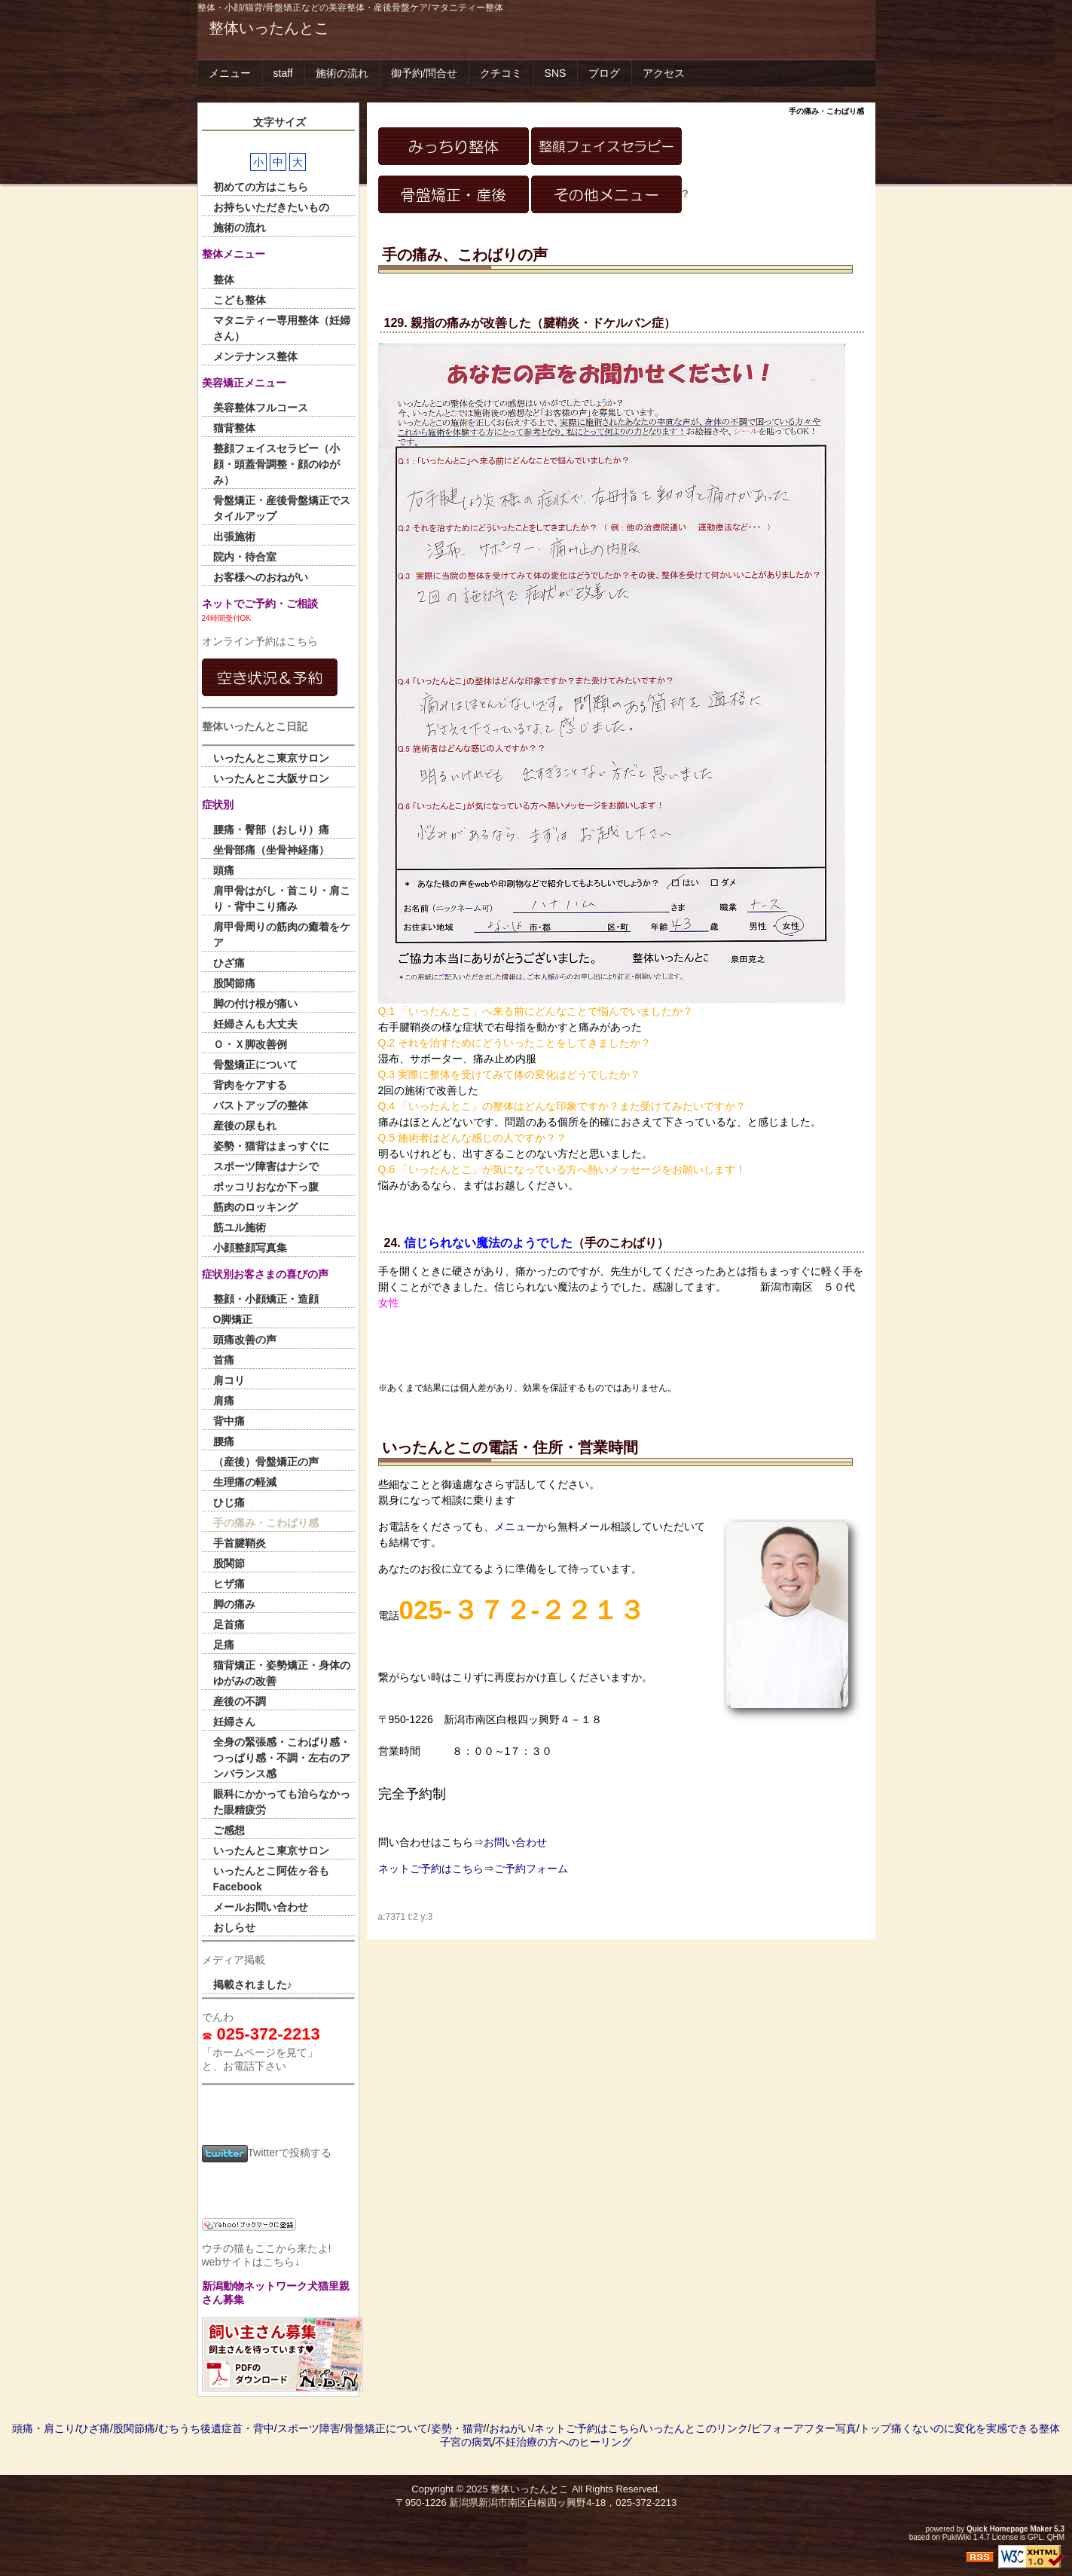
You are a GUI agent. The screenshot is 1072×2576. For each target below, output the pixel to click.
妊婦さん (234, 1722)
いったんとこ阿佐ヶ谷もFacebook (271, 1879)
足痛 (223, 1645)
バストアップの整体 (260, 1105)
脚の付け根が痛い (255, 1004)
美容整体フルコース (260, 408)
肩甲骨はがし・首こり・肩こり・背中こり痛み (281, 898)
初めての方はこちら (260, 187)
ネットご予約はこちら (431, 1868)
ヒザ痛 (229, 1584)
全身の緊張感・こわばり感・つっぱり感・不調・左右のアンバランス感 (281, 1758)
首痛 (223, 1360)
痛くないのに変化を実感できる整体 (975, 2428)
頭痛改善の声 (244, 1340)
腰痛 (223, 1441)
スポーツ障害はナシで (266, 1166)
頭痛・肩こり (43, 2428)
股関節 (229, 1563)
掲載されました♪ (252, 1985)
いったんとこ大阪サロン (271, 778)
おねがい (510, 2428)
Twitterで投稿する (266, 2153)
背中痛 (229, 1421)
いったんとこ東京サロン (271, 758)
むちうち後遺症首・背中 (216, 2428)
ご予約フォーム (531, 1868)
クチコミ (501, 73)
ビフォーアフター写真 (804, 2428)
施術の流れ (342, 73)
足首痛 (229, 1624)
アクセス (664, 73)
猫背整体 (234, 428)
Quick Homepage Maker (1009, 2529)
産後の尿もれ (244, 1126)
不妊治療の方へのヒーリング (563, 2442)
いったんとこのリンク (695, 2428)
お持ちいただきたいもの (271, 207)
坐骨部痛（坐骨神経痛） (271, 850)
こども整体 (239, 300)
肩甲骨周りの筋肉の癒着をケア (281, 935)
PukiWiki (956, 2537)
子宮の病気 (466, 2442)
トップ (875, 2428)
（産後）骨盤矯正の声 (266, 1462)
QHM (1055, 2537)
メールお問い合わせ (260, 1907)
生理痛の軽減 (244, 1482)
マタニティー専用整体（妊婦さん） (281, 328)
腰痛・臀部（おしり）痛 (271, 830)
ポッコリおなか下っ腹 (266, 1187)
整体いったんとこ (269, 28)
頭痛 (223, 870)
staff (283, 73)
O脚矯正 (233, 1319)
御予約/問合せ (424, 73)
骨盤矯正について (255, 1065)
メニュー (230, 73)
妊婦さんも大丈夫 (255, 1024)
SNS (556, 73)
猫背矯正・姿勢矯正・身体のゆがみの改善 (281, 1673)
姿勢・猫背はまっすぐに (271, 1146)
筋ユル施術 (239, 1227)
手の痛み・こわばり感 (266, 1523)
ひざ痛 (229, 963)
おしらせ (234, 1927)
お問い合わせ (515, 1842)
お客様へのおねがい (260, 577)
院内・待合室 (244, 557)
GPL (1035, 2537)
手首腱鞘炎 (239, 1543)
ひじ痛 (229, 1502)
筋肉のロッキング (255, 1207)
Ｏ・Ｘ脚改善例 (250, 1044)
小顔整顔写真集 (250, 1248)
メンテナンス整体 (255, 356)
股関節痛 (234, 983)
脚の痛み (234, 1604)
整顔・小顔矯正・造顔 (266, 1299)
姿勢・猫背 (457, 2428)
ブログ (604, 73)
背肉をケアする (250, 1085)
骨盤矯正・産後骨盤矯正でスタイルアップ (281, 508)
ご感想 (229, 1830)
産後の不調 (239, 1701)
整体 (223, 279)
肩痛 (223, 1401)
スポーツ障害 (309, 2428)
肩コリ (229, 1380)
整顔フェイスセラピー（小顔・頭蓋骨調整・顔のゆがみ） (276, 464)
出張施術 (234, 536)
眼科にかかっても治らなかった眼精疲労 (281, 1802)
